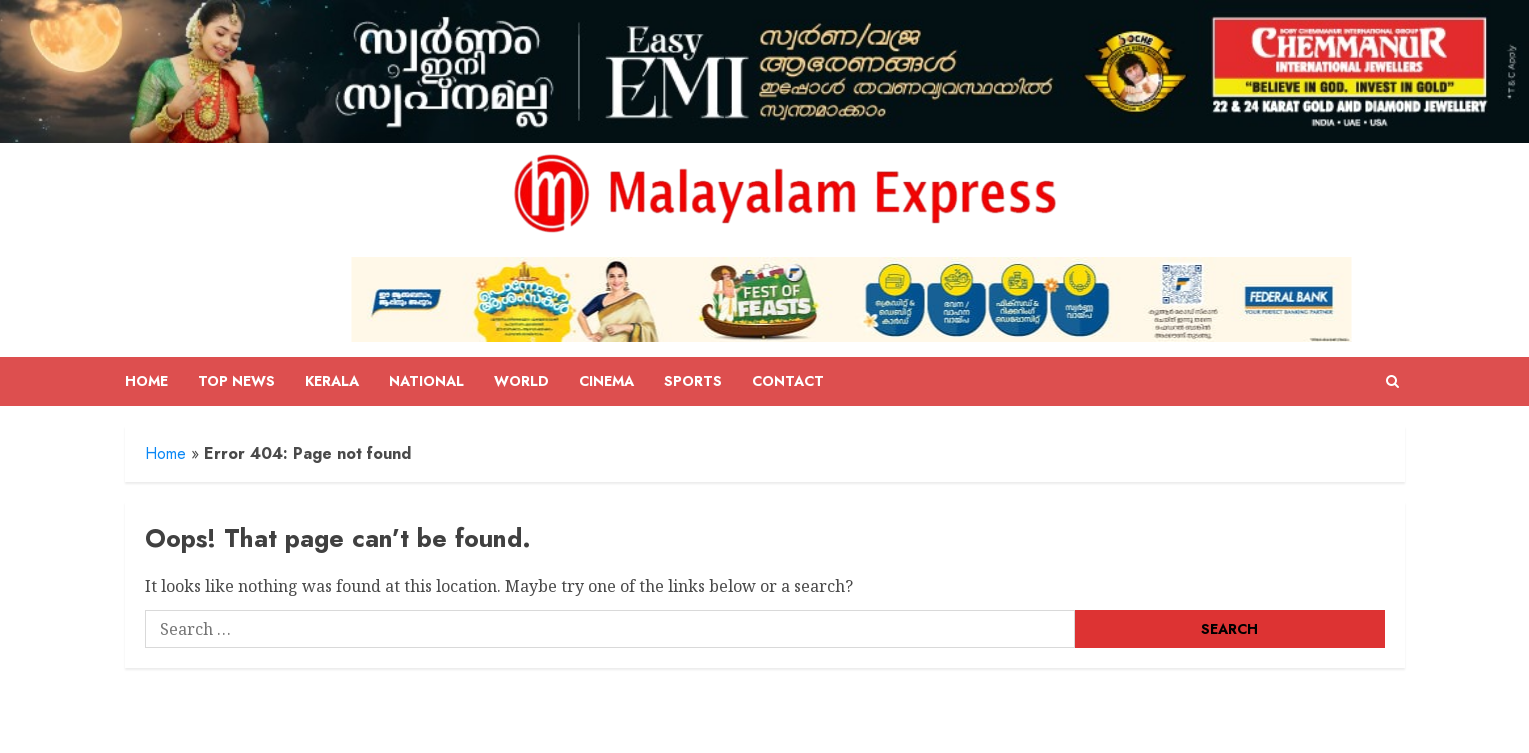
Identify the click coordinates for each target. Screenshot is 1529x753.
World (521, 381)
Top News (236, 381)
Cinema (606, 381)
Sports (693, 381)
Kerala (332, 381)
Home (146, 381)
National (426, 381)
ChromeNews (718, 730)
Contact (788, 381)
